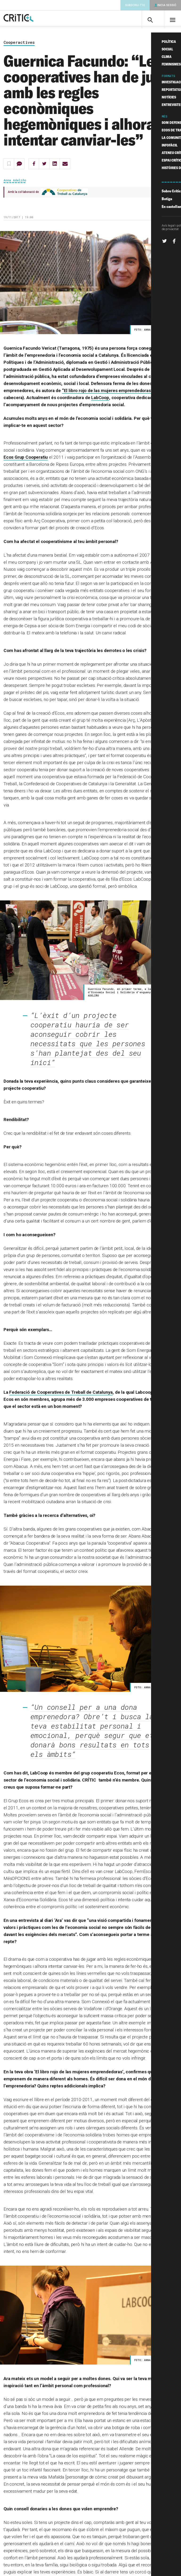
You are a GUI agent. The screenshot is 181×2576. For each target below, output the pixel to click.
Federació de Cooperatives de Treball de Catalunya (61, 1394)
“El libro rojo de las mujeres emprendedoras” (107, 393)
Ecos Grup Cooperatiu (26, 459)
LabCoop (100, 400)
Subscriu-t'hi (135, 5)
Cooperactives (19, 45)
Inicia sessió (166, 5)
